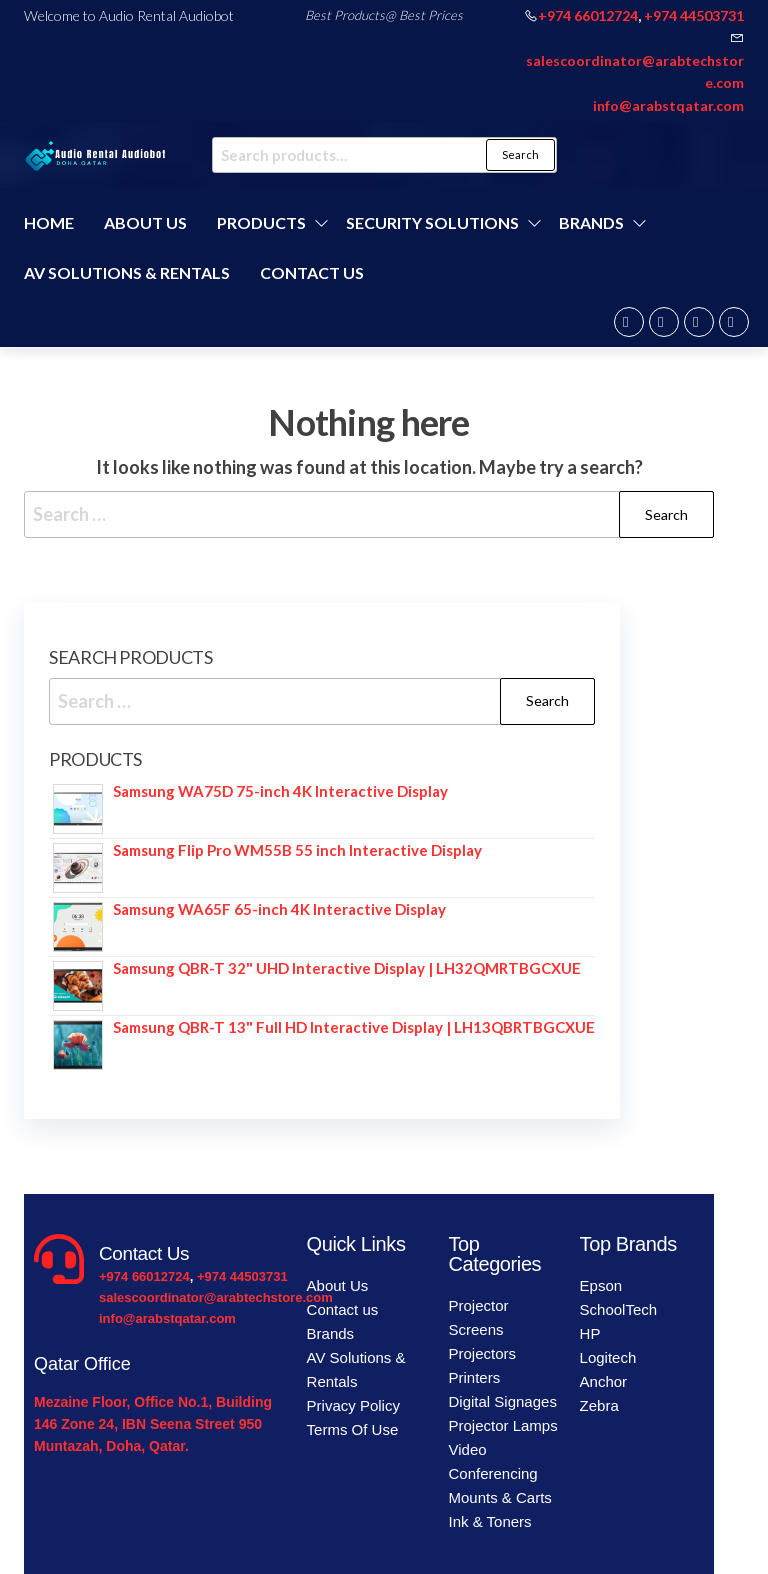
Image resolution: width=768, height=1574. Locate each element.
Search (520, 154)
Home (49, 222)
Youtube (734, 322)
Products (261, 222)
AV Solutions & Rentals (127, 272)
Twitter (664, 322)
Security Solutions (432, 222)
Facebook (629, 322)
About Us (145, 222)
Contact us (312, 272)
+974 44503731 (694, 15)
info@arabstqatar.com (668, 105)
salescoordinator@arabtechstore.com (216, 1297)
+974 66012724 (588, 15)
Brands (591, 222)
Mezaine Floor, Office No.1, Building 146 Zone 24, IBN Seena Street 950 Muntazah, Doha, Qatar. (153, 1424)
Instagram (699, 322)
